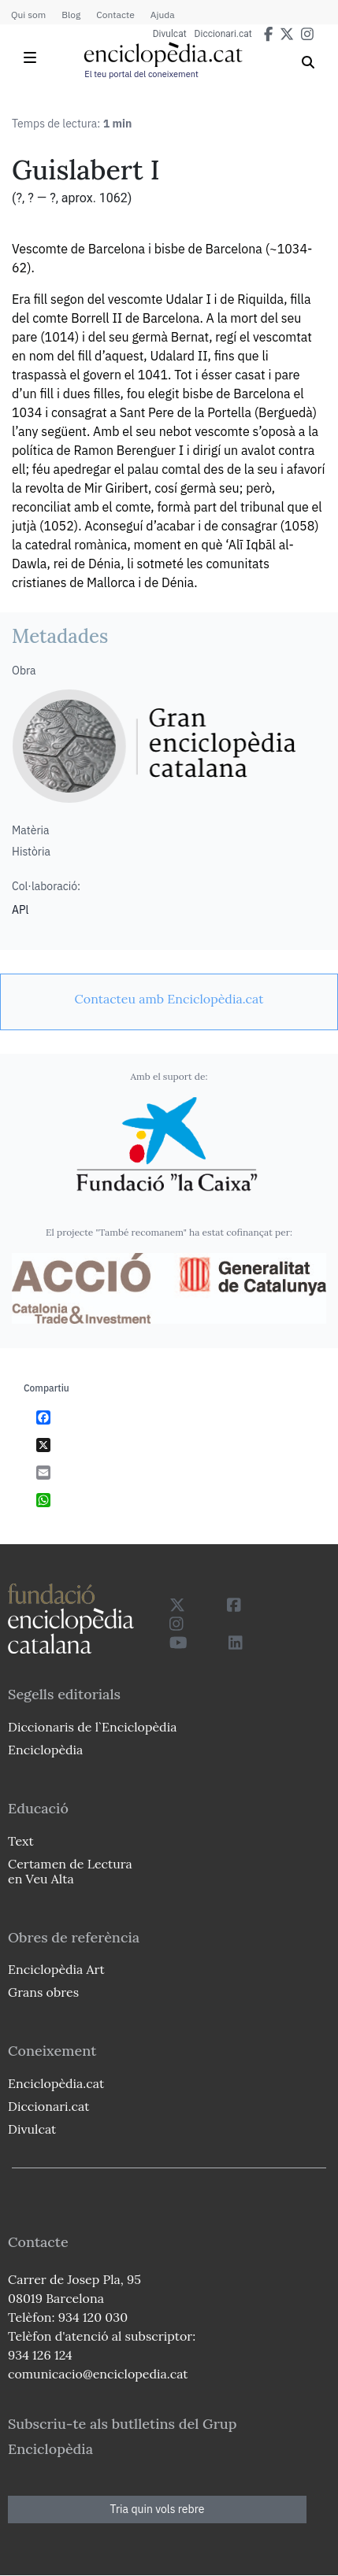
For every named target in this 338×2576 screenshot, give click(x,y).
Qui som (28, 14)
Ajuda (162, 14)
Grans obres (43, 1992)
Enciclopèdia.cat (56, 2083)
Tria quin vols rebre (157, 2509)
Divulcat (170, 33)
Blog (70, 14)
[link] (169, 998)
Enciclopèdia (45, 1749)
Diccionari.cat (223, 33)
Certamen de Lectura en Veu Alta (70, 1871)
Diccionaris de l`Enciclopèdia (92, 1727)
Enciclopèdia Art (56, 1969)
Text (21, 1841)
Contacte (115, 14)
